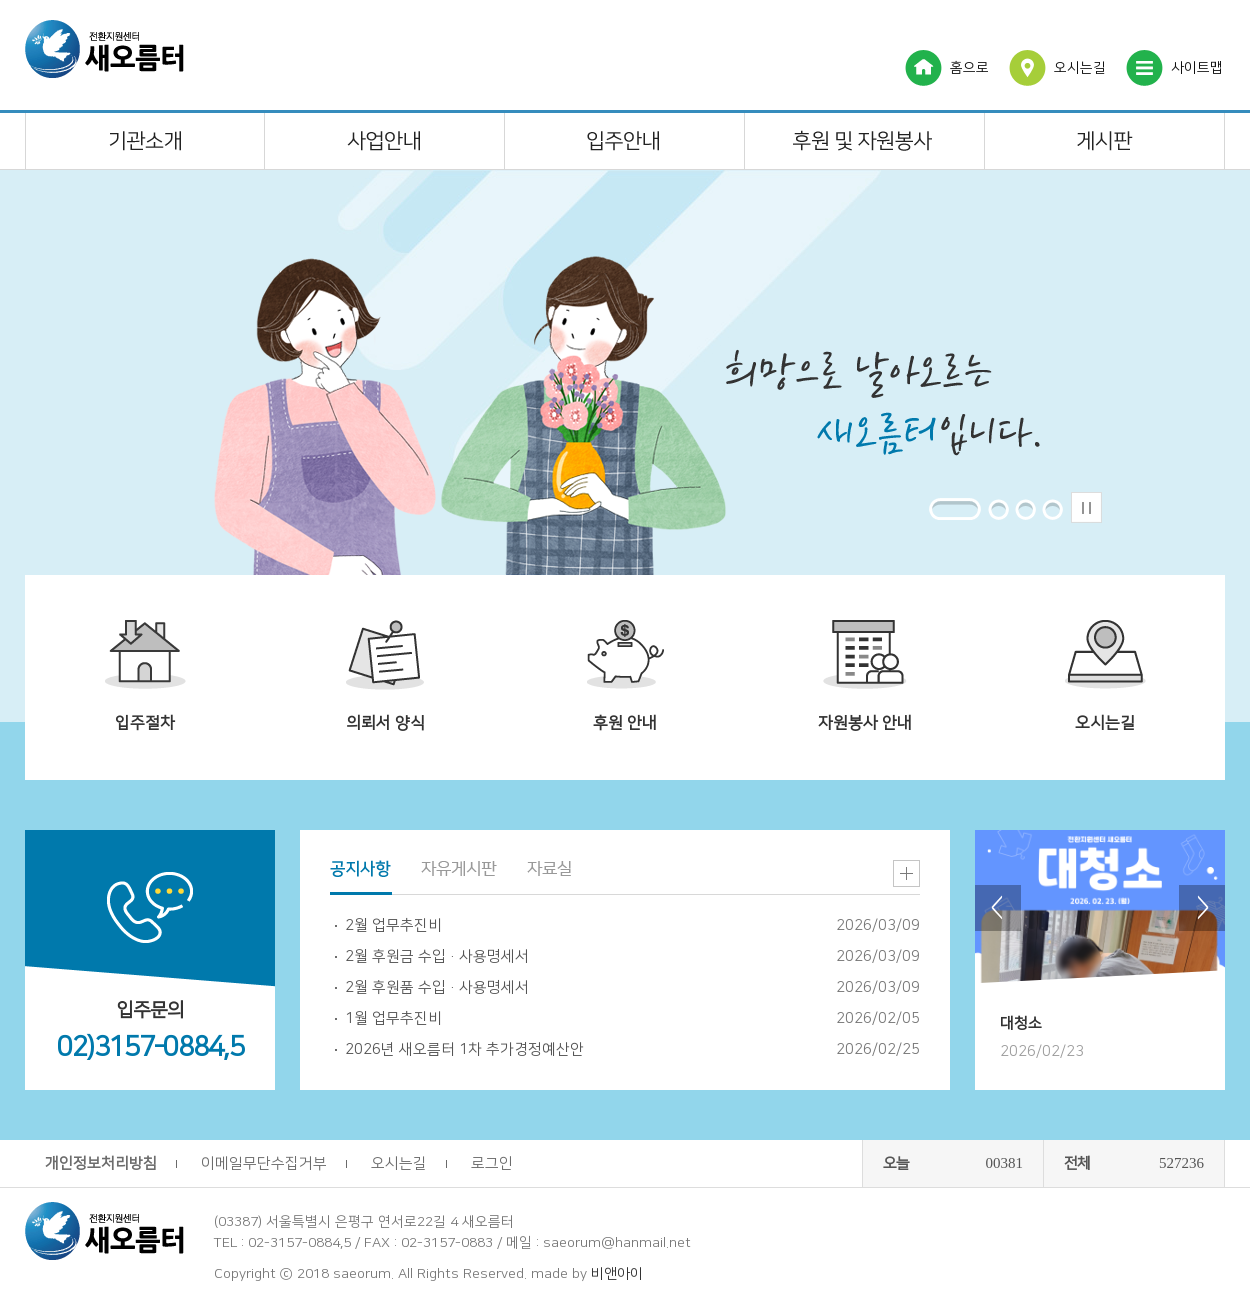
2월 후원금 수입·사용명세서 (437, 956)
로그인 (492, 1163)
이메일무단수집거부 (264, 1163)
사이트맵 (1197, 68)
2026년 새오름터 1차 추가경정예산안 (464, 1049)
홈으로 (969, 68)
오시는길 (1080, 68)
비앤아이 (617, 1274)
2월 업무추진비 (393, 925)
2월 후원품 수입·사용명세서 (437, 987)
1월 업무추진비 (393, 1018)
